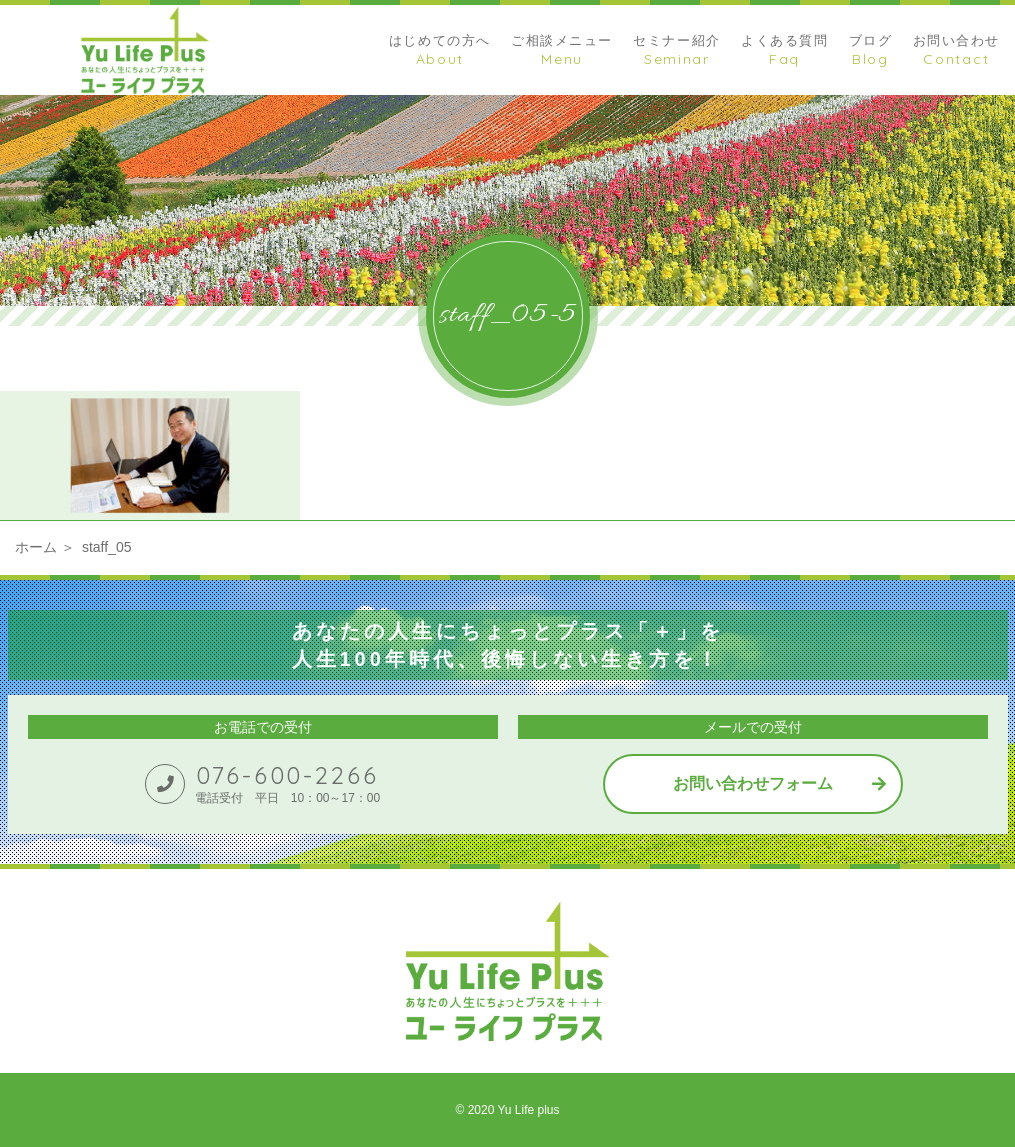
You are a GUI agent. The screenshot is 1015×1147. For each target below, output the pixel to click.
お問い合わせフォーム (753, 783)
